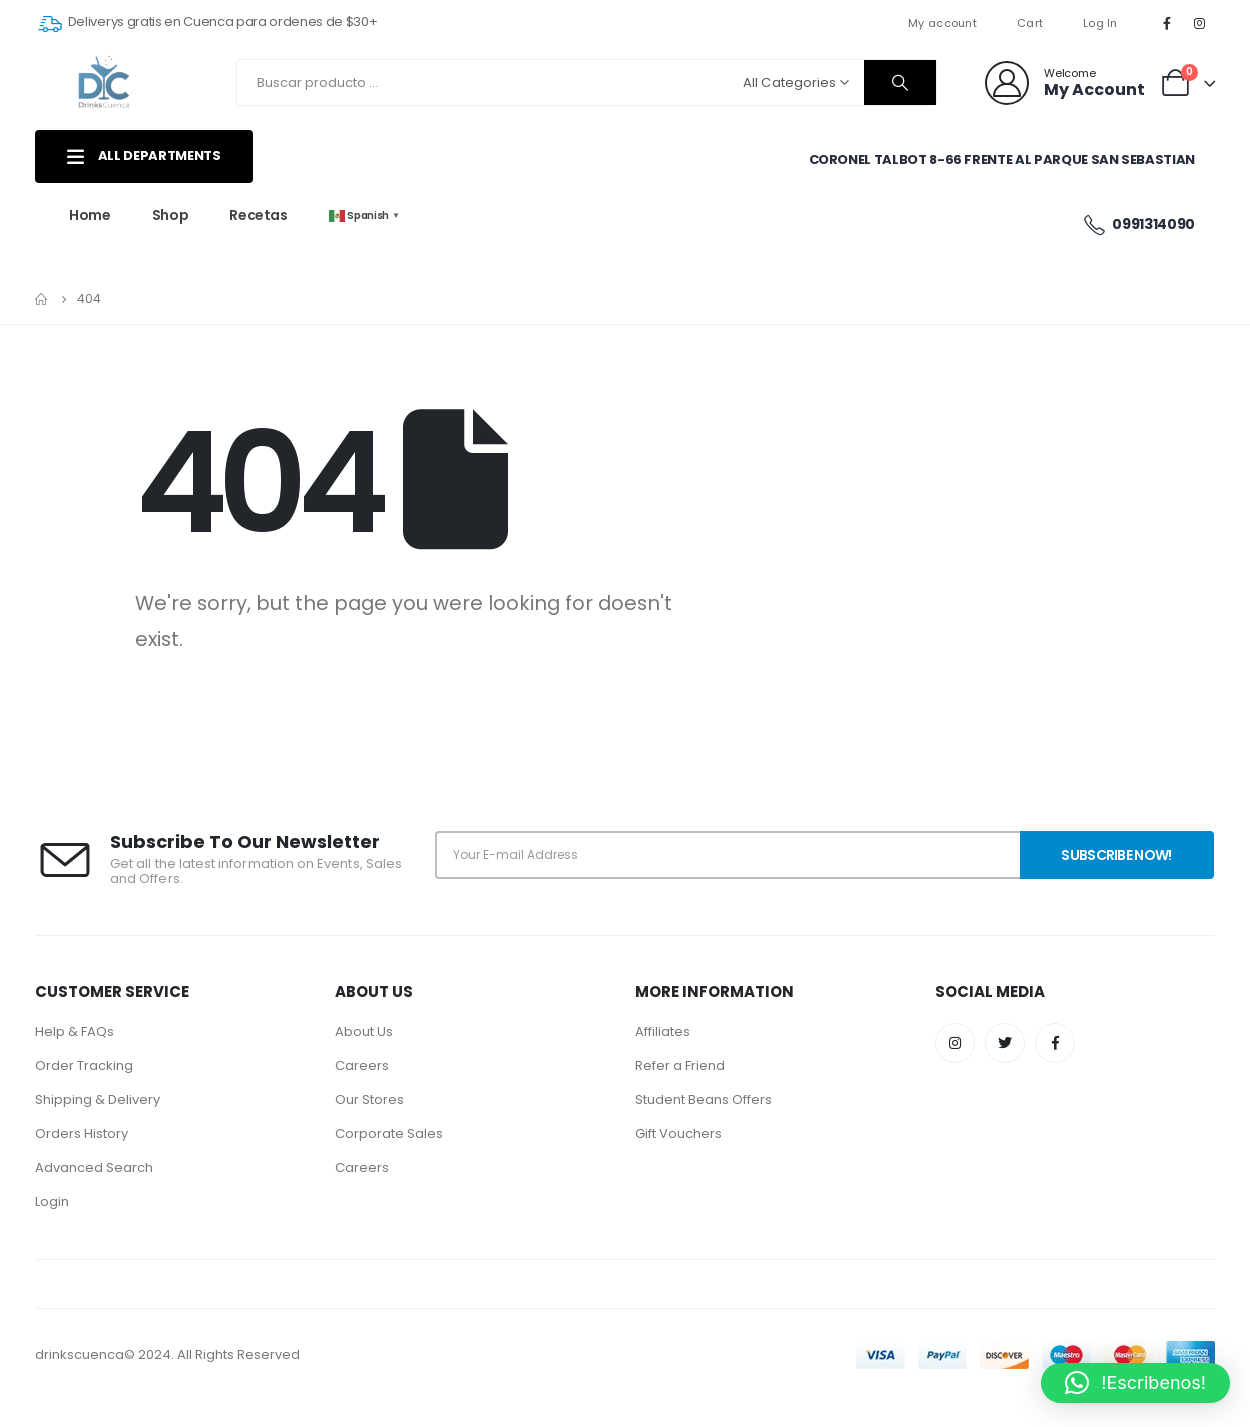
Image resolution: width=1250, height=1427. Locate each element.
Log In (1100, 23)
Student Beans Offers (703, 1099)
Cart (1030, 23)
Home (90, 215)
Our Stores (369, 1099)
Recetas (258, 215)
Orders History (81, 1133)
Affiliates (662, 1031)
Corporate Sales (389, 1133)
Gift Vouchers (678, 1133)
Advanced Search (94, 1167)
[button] (1135, 1383)
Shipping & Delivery (97, 1099)
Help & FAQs (74, 1031)
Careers (362, 1065)
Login (52, 1201)
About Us (364, 1031)
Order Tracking (84, 1065)
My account (942, 23)
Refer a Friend (680, 1065)
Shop (170, 215)
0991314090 (1138, 224)
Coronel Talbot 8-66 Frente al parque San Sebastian (1002, 159)
